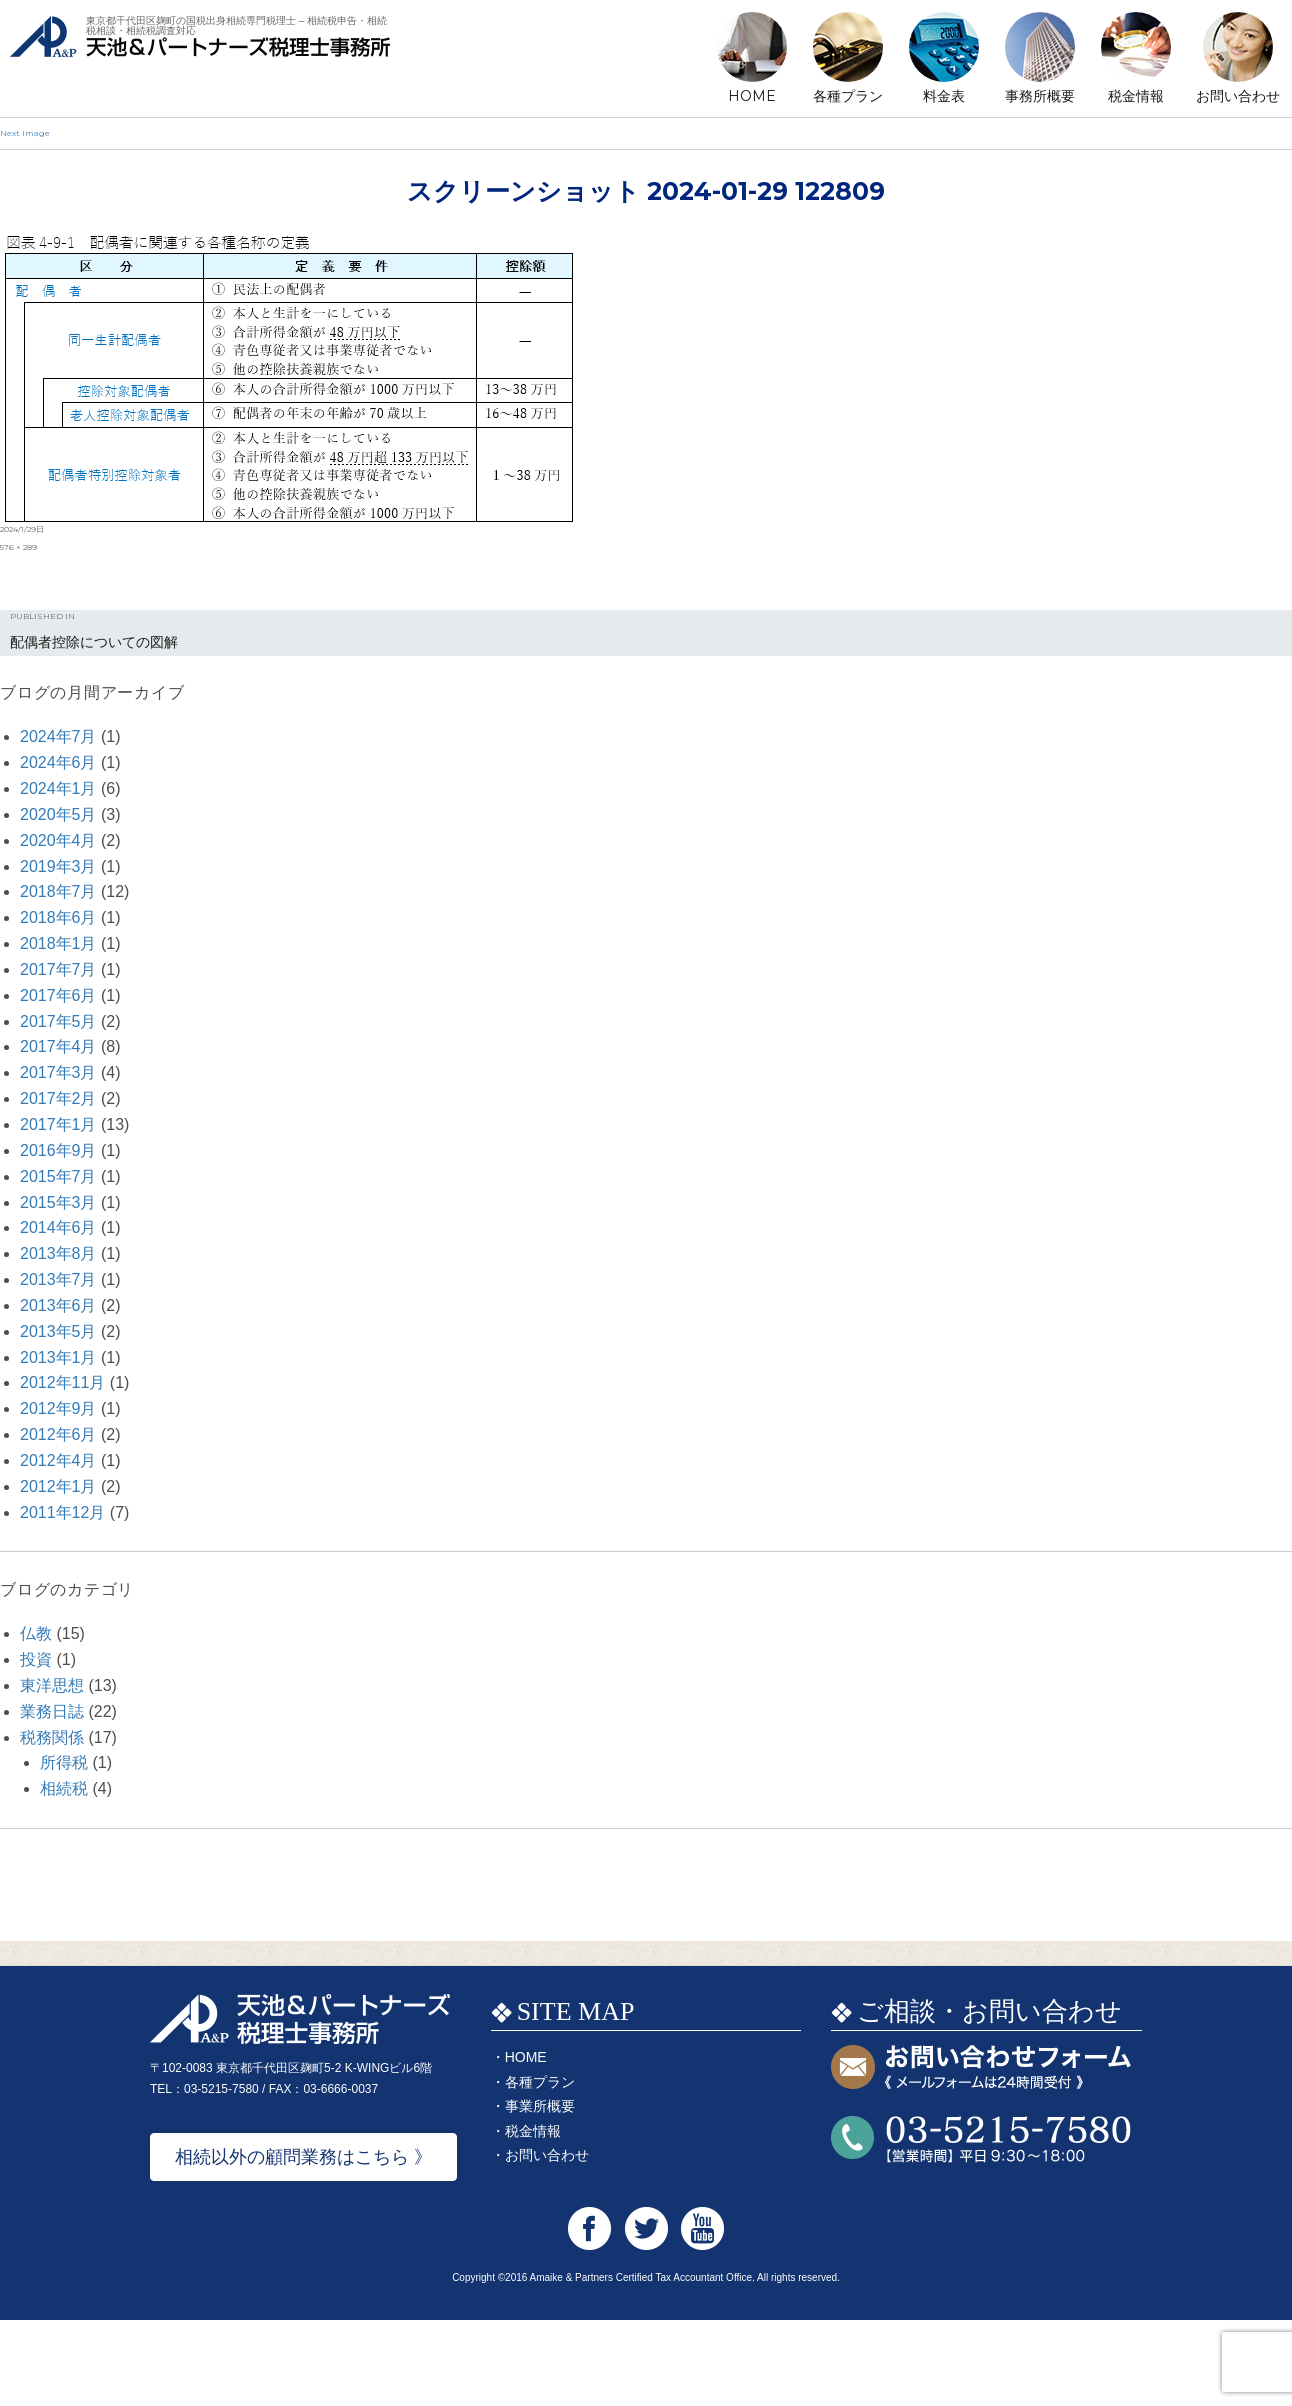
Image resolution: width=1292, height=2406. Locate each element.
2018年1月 (58, 943)
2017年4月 (58, 1046)
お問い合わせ (1238, 96)
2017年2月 (58, 1098)
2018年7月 (58, 891)
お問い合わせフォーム (981, 2154)
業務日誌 (52, 1711)
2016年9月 (58, 1150)
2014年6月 (58, 1227)
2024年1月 (58, 788)
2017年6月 (58, 995)
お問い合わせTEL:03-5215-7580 (981, 2225)
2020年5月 (58, 814)
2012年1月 (58, 1486)
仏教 (36, 1633)
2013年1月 (58, 1357)
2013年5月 (58, 1331)
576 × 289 (18, 547)
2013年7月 (58, 1279)
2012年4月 (58, 1460)
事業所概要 (540, 2192)
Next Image (25, 133)
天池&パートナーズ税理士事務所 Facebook (589, 2314)
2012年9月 (58, 1408)
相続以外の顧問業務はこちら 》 (303, 2243)
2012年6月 (58, 1434)
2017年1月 (58, 1124)
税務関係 (52, 1737)
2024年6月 (58, 762)
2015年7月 (58, 1176)
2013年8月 (58, 1253)
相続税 (64, 1788)
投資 (36, 1659)
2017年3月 (58, 1072)
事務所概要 (1040, 96)
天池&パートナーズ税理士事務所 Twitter (646, 2314)
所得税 (64, 1762)
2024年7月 (58, 736)
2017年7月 (58, 969)
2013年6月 (58, 1305)
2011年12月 (62, 1512)
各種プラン (848, 96)
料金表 (944, 96)
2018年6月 (58, 917)
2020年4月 (58, 840)
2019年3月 (58, 866)
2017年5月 (58, 1021)
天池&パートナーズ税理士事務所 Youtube (702, 2314)
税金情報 (1136, 96)
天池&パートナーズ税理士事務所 (200, 60)
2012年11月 (62, 1382)
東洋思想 (52, 1685)
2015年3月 (58, 1202)
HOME (752, 96)
